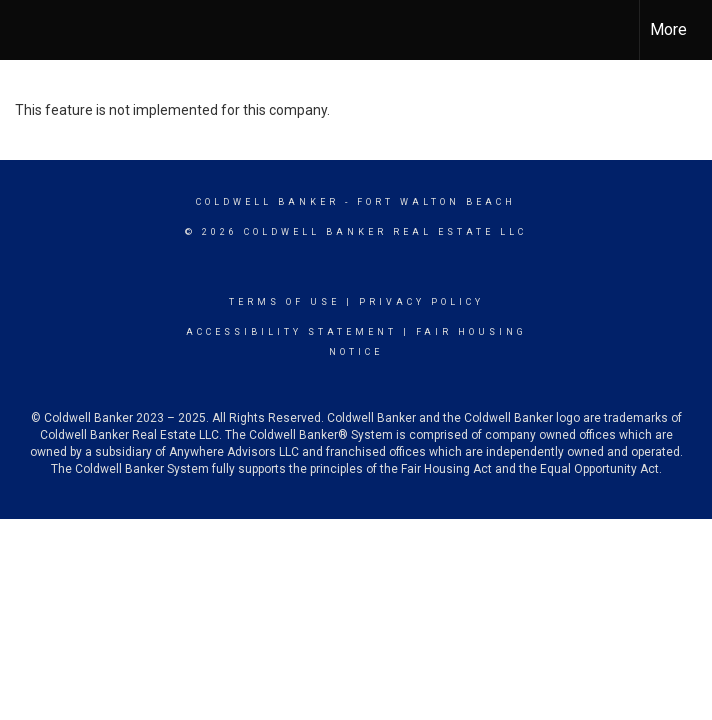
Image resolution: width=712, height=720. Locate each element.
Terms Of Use (284, 302)
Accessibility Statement (291, 332)
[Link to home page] (25, 30)
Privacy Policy (421, 302)
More (668, 29)
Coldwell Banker (267, 202)
